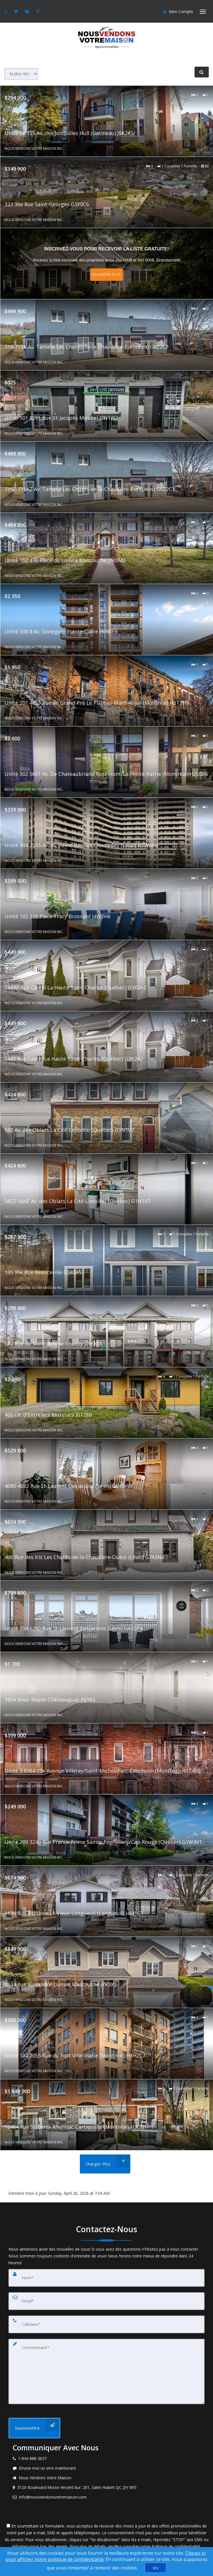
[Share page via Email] (38, 11)
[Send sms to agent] (17, 11)
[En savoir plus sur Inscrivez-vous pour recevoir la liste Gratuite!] (106, 263)
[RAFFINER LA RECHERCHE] (202, 72)
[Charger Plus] (105, 2163)
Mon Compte (178, 11)
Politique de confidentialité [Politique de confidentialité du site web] (176, 2546)
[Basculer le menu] (203, 11)
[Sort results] (21, 74)
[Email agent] (27, 11)
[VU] (155, 2567)
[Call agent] (6, 11)
